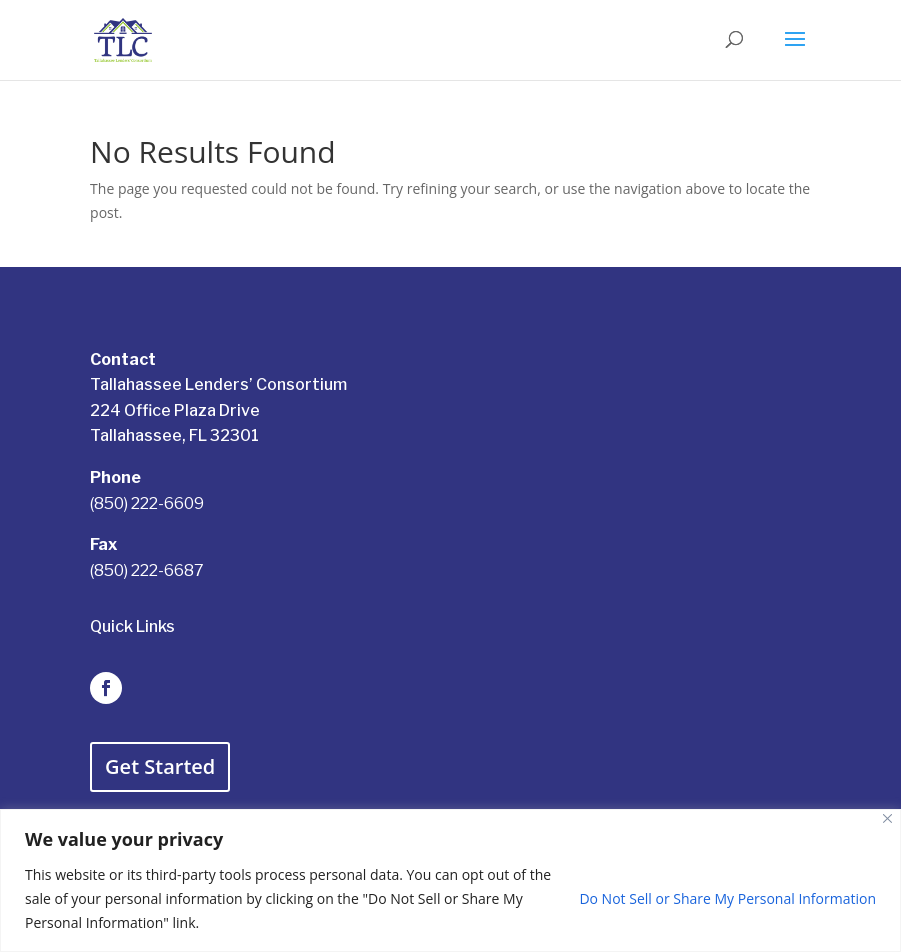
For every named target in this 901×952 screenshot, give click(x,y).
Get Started (160, 766)
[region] (450, 880)
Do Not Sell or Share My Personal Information (727, 898)
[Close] (887, 818)
